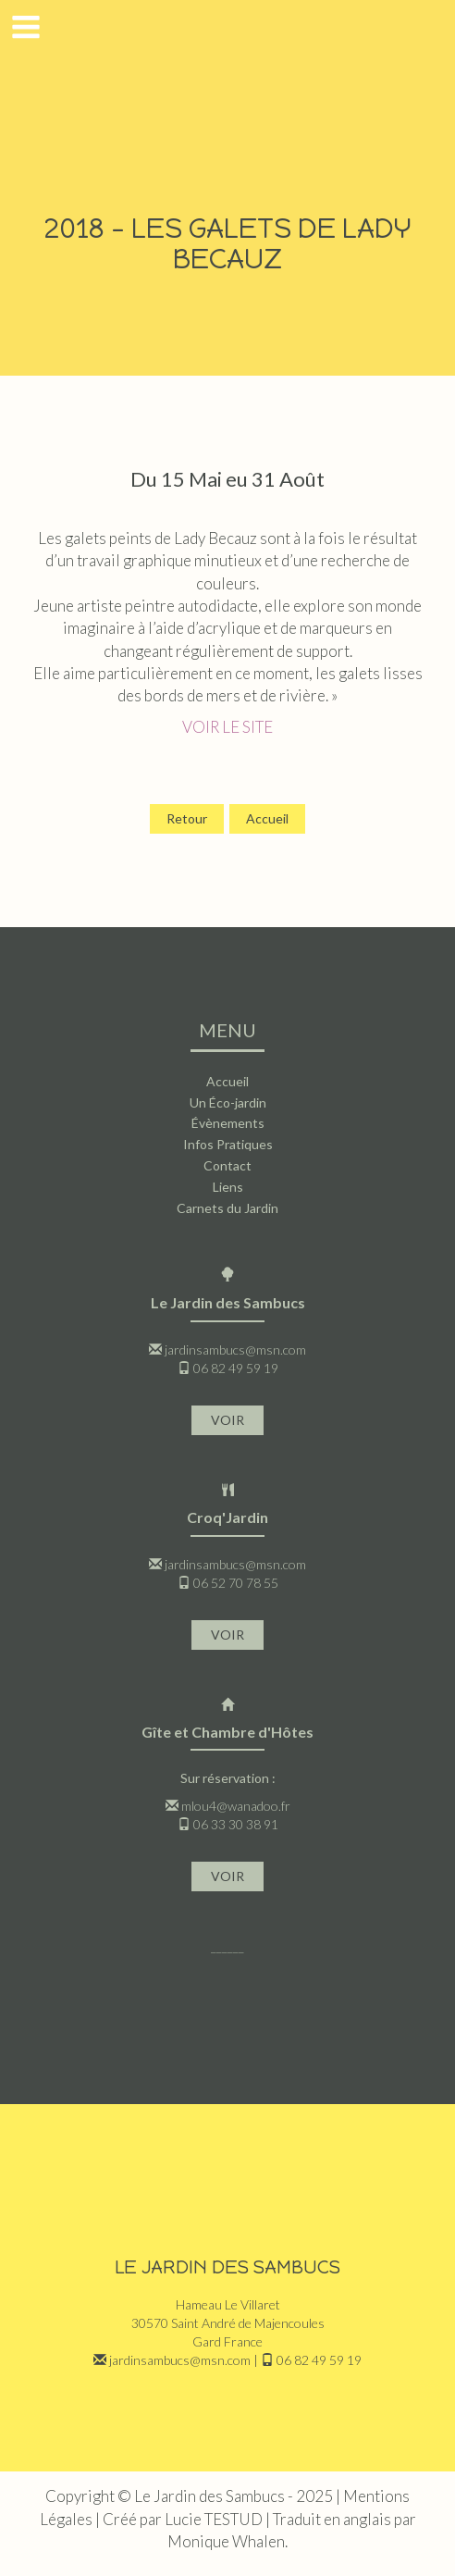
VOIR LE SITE (227, 727)
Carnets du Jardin (227, 1208)
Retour (186, 818)
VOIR (227, 1420)
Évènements (227, 1123)
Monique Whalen (226, 2541)
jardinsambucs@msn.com (235, 1349)
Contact (227, 1165)
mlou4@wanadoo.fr (235, 1806)
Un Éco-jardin (228, 1102)
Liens (228, 1187)
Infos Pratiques (228, 1144)
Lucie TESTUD (214, 2519)
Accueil (267, 818)
